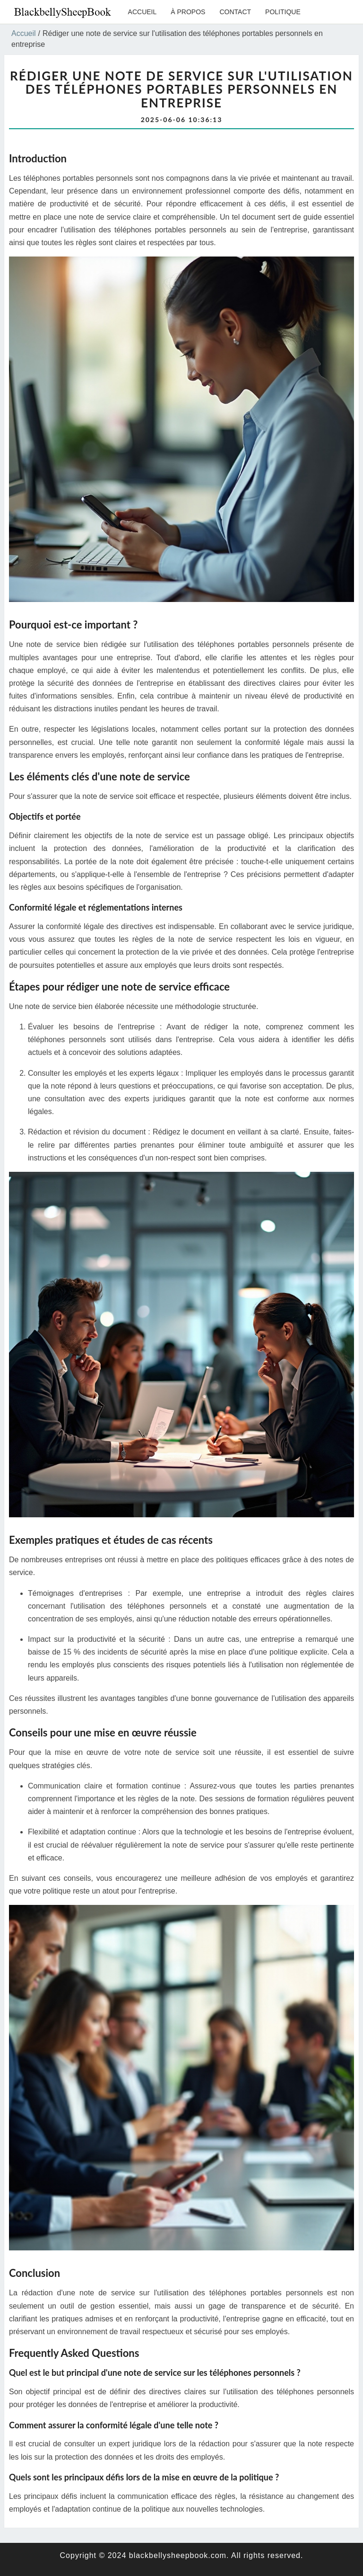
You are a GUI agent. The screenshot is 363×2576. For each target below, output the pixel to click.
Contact (235, 12)
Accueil (142, 12)
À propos (188, 12)
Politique (283, 12)
